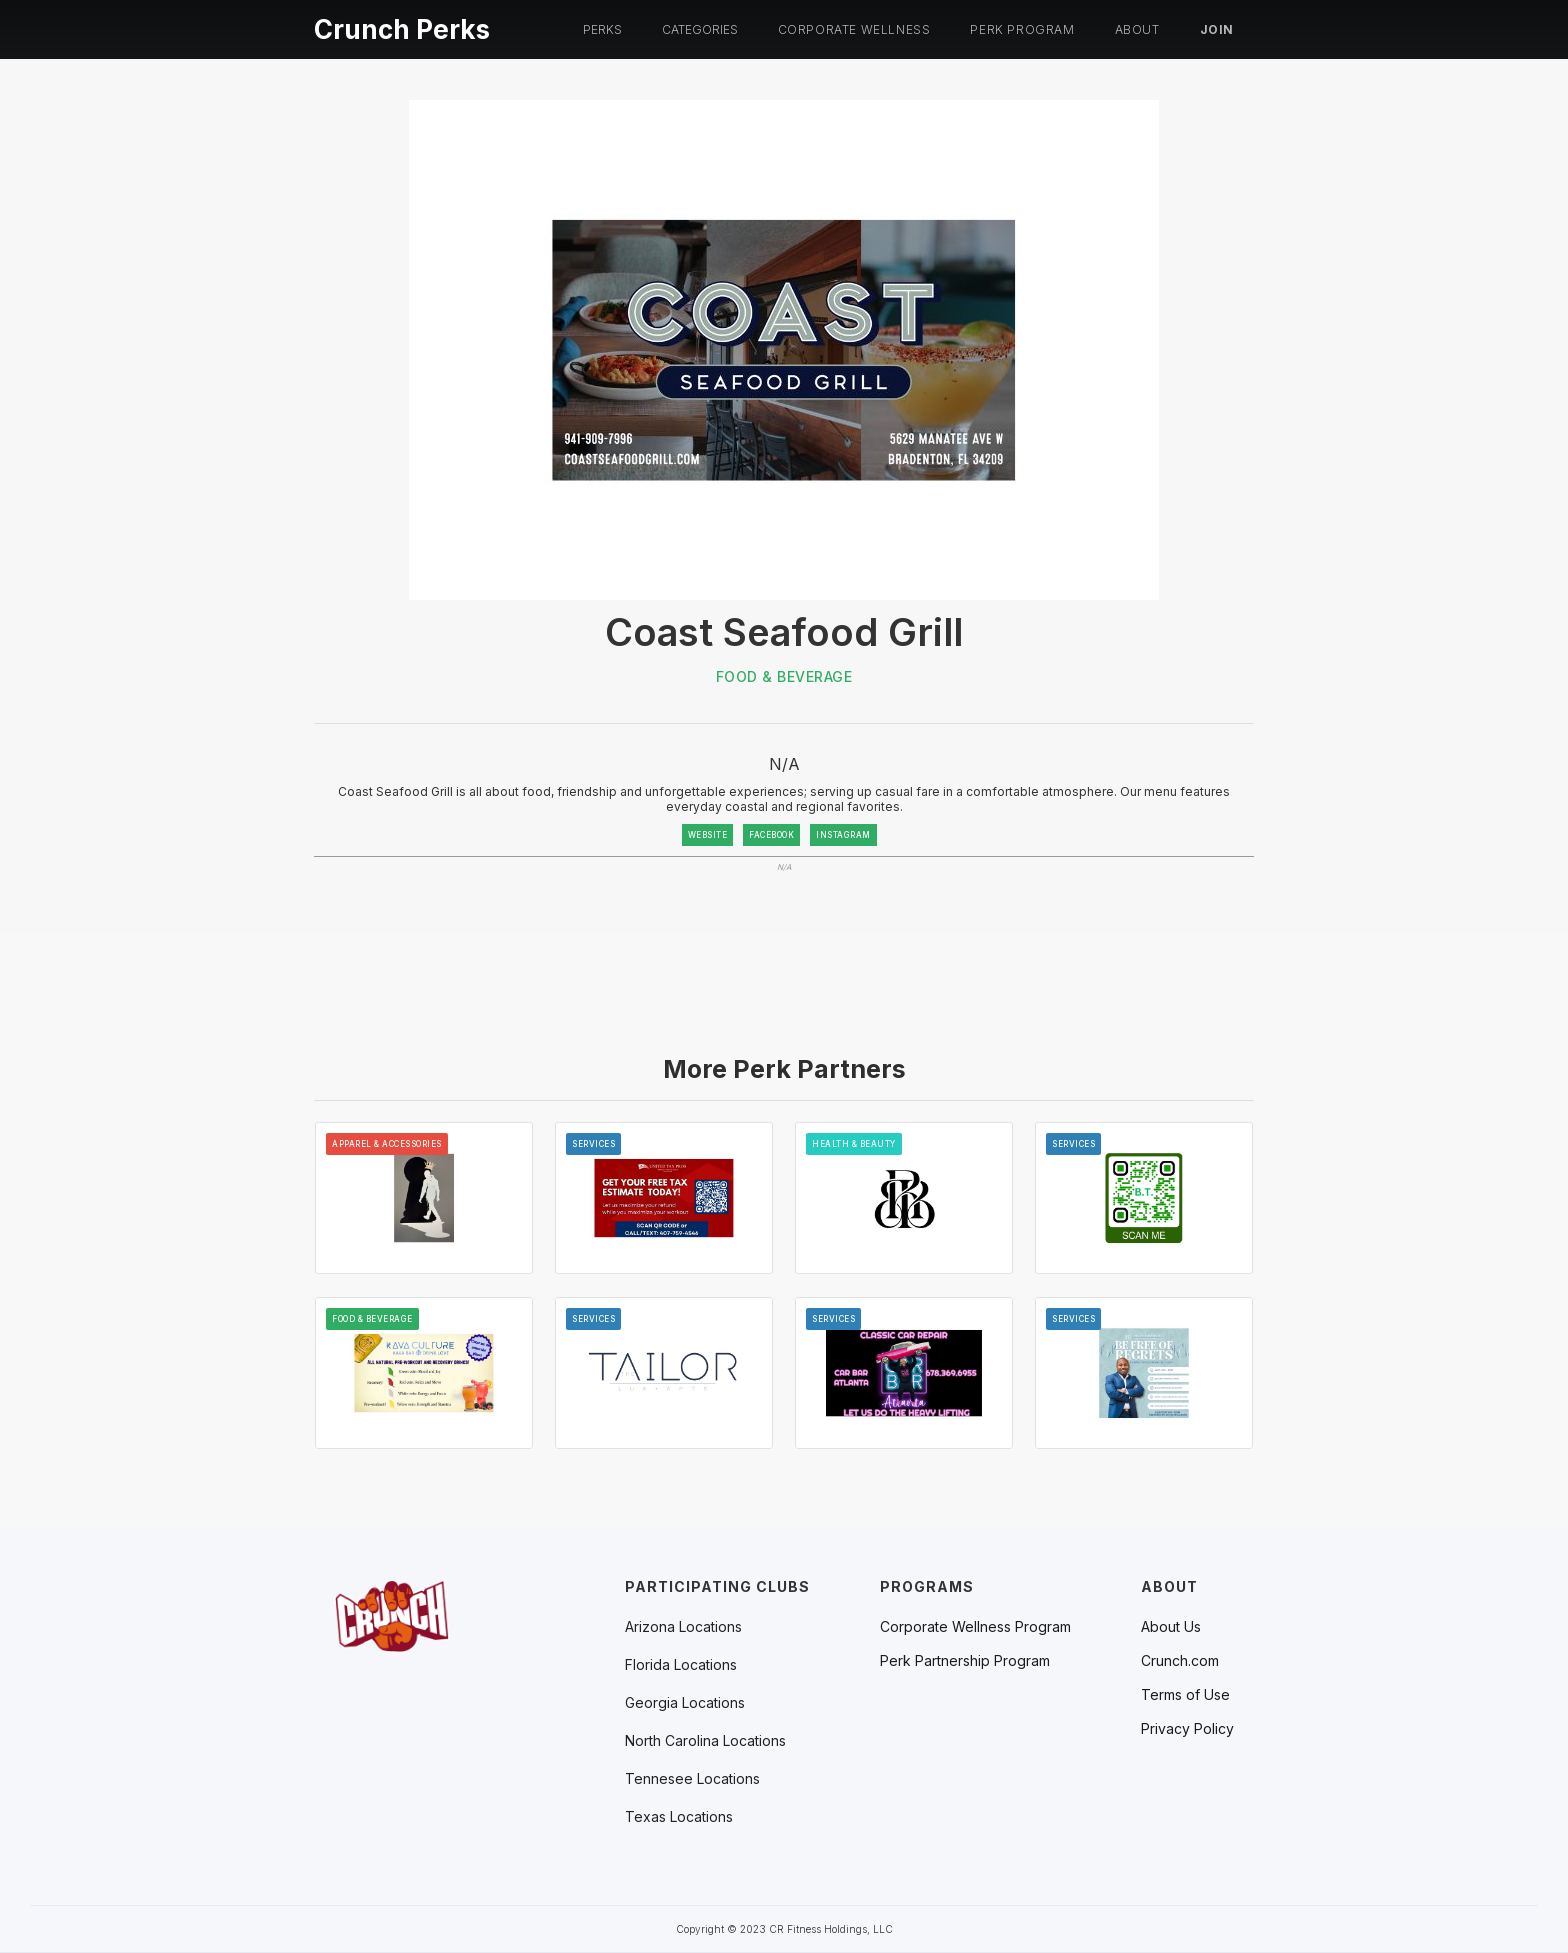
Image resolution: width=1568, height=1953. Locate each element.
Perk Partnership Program (965, 1661)
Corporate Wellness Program (975, 1627)
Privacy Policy (1187, 1729)
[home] (402, 26)
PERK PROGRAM (1022, 29)
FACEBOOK (771, 835)
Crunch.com (1180, 1661)
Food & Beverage (784, 676)
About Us (1171, 1627)
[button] (602, 30)
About (1137, 29)
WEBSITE (708, 835)
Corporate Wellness (854, 29)
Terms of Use (1185, 1695)
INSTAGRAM (843, 835)
